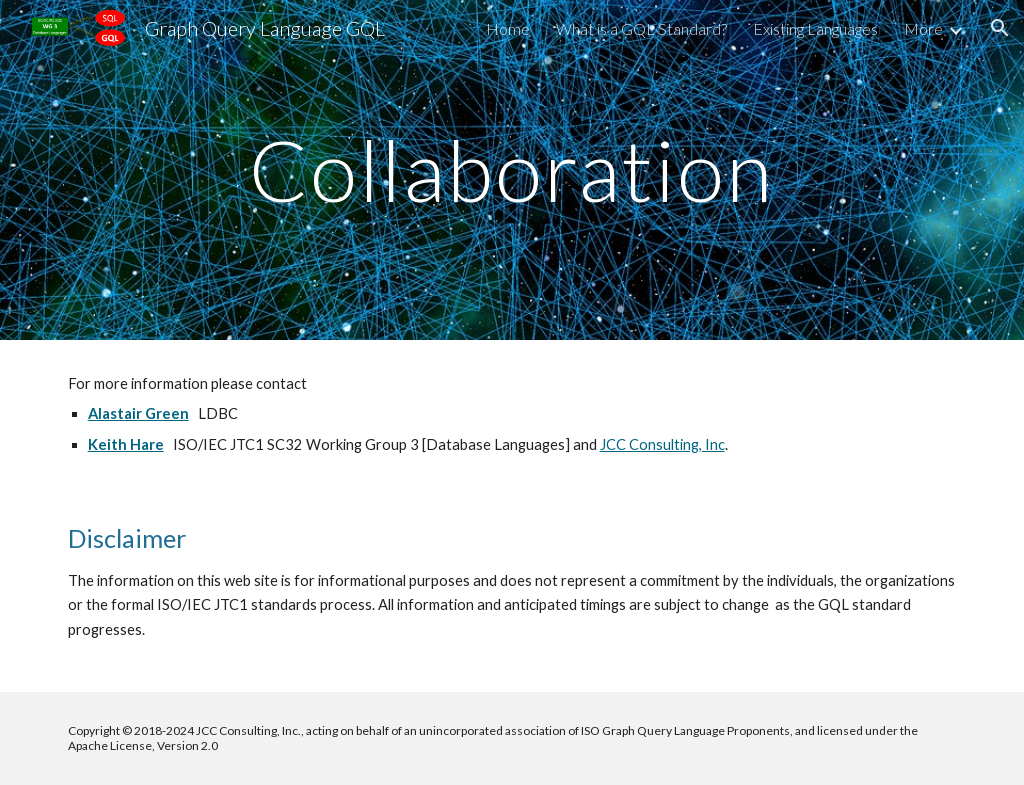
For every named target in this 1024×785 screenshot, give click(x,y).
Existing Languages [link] (815, 28)
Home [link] (508, 28)
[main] (511, 169)
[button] (1000, 28)
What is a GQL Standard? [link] (641, 28)
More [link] (923, 28)
